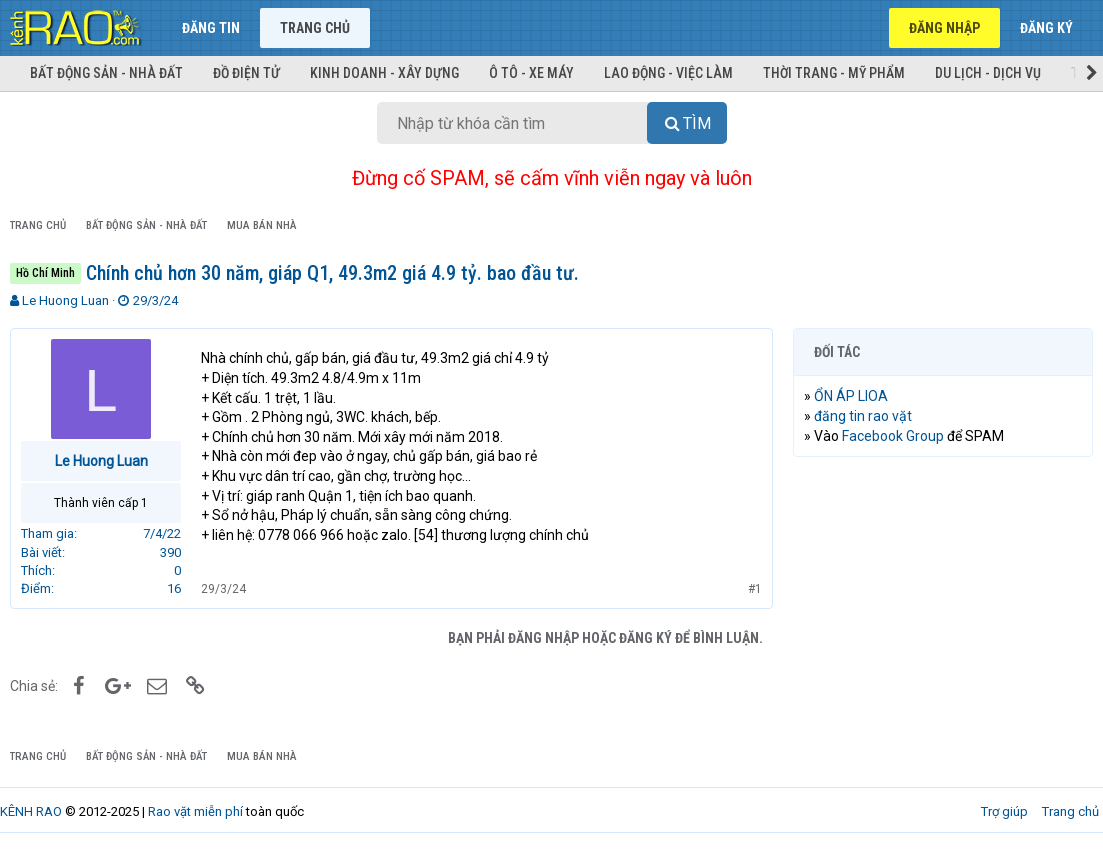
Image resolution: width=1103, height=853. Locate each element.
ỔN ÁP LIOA (851, 396)
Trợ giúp (1004, 811)
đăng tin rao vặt (863, 416)
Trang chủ (315, 28)
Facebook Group (893, 436)
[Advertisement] (943, 602)
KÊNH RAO (31, 811)
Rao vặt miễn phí (195, 811)
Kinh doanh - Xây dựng (384, 73)
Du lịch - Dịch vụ (988, 73)
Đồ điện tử (246, 73)
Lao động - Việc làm (668, 73)
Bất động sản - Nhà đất (106, 73)
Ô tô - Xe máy (531, 73)
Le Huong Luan (65, 300)
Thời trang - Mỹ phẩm (834, 73)
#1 (755, 589)
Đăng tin (211, 28)
